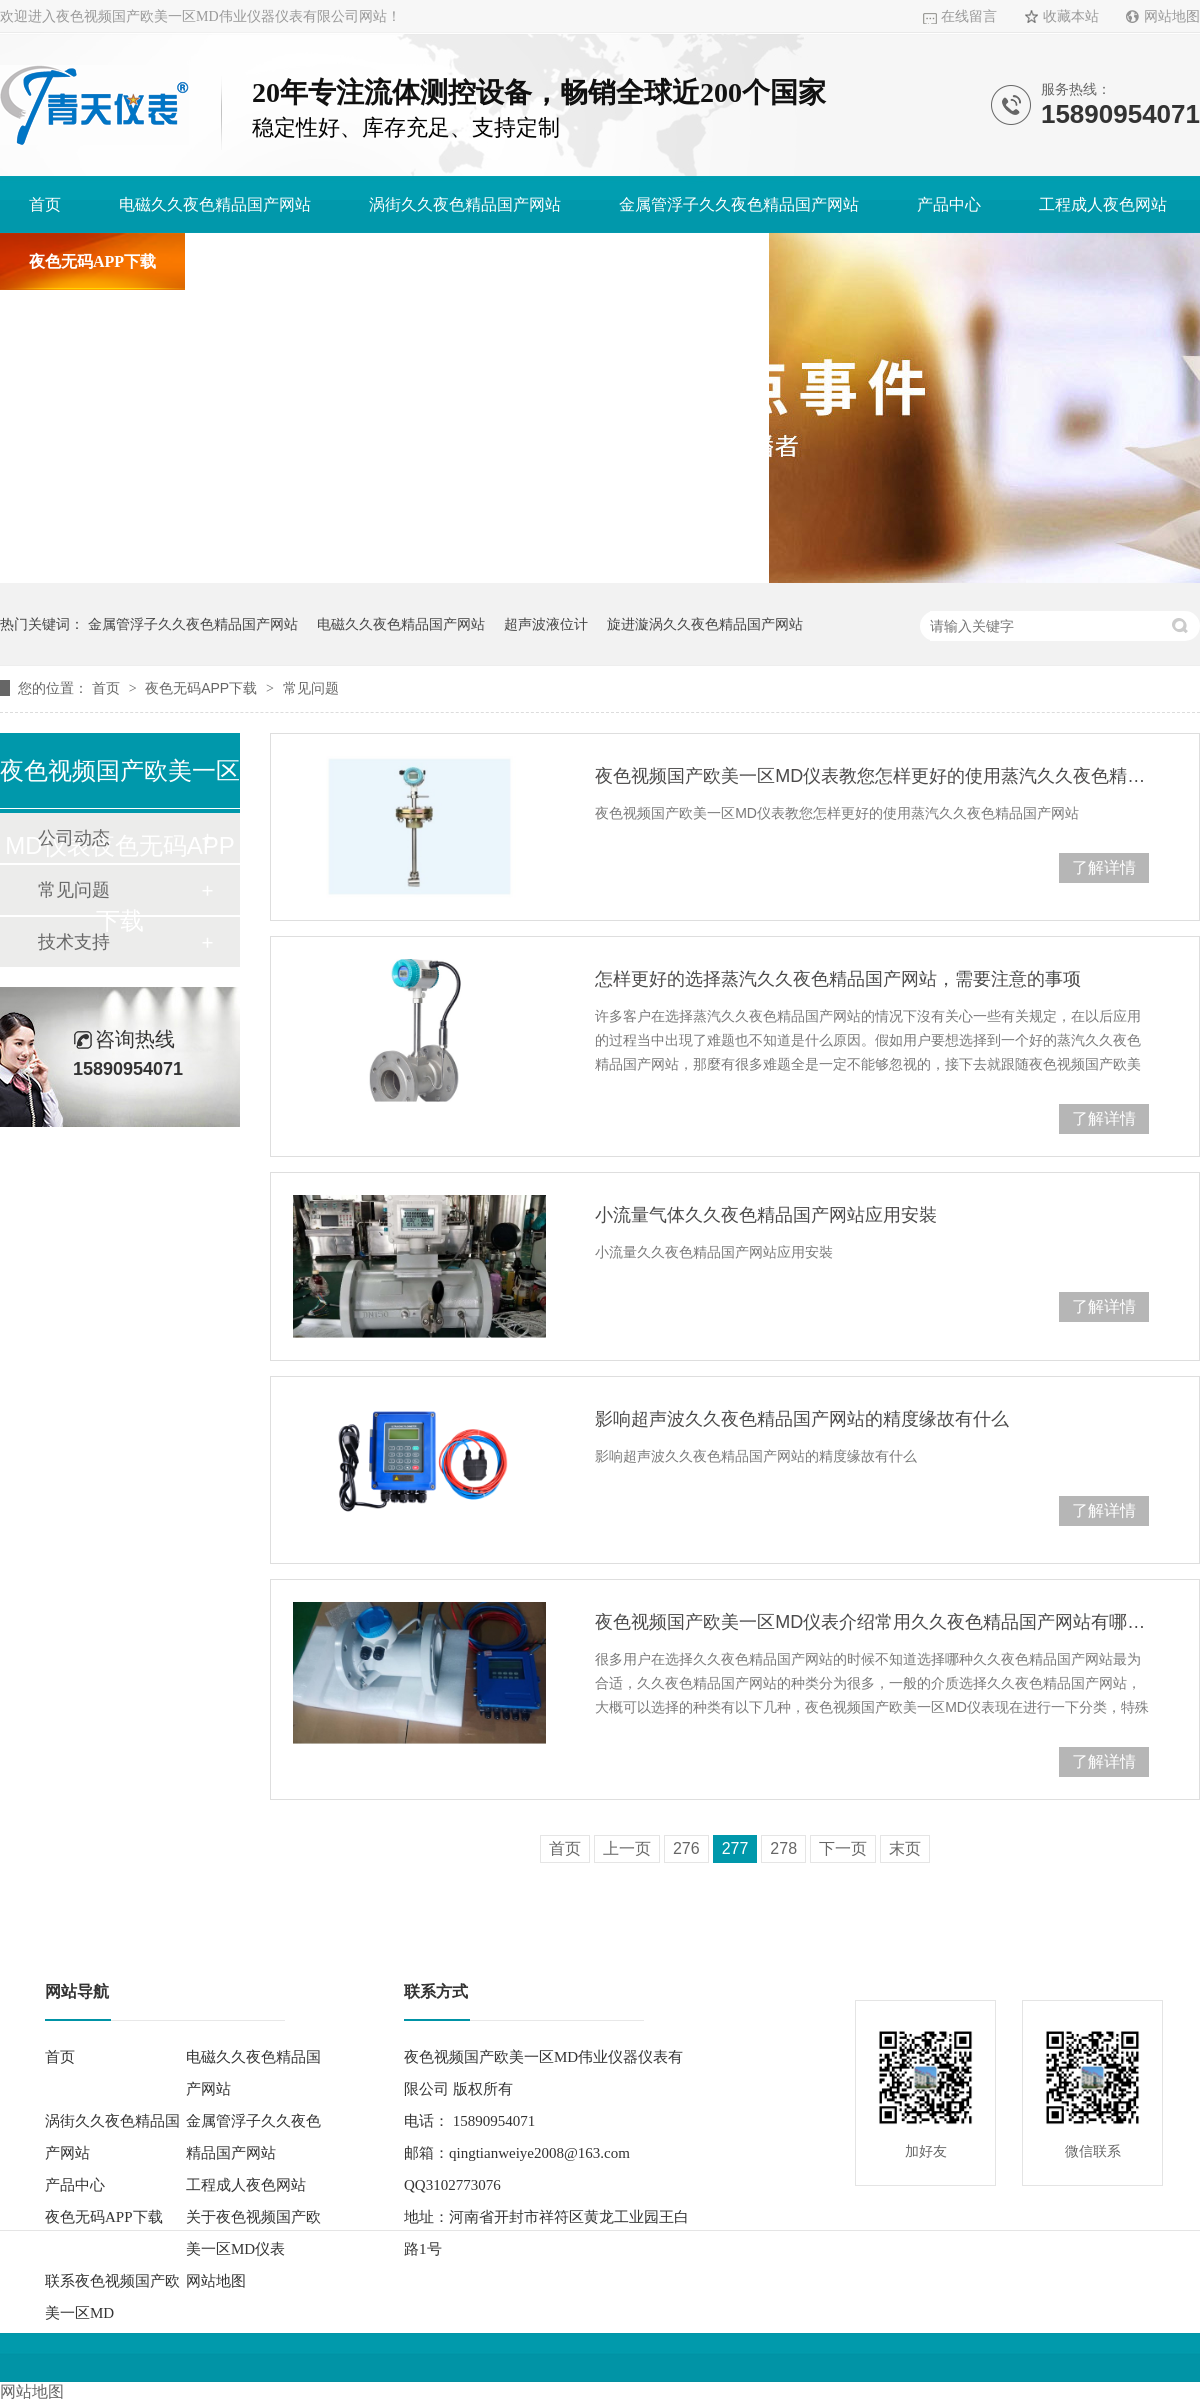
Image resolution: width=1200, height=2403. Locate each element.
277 (735, 1848)
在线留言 (969, 16)
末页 (905, 1848)
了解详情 (1104, 867)
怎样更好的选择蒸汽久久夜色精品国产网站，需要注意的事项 (838, 979)
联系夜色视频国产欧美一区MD (631, 261)
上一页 (627, 1848)
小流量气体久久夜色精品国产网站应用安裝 (766, 1215)
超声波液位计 (546, 624)
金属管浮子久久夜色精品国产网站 (739, 204)
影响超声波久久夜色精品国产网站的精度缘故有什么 (802, 1419)
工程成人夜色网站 (1103, 204)
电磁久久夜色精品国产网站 (215, 204)
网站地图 (1172, 16)
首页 (45, 204)
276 (686, 1848)
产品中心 (949, 204)
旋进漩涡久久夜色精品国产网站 (705, 624)
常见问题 (311, 688)
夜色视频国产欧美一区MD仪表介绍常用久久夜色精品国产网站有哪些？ (872, 1622)
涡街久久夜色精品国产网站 (465, 204)
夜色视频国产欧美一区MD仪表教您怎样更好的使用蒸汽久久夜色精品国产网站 (872, 776)
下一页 (843, 1848)
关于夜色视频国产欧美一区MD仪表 (339, 261)
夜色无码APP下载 (92, 261)
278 (783, 1848)
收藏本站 (1071, 16)
